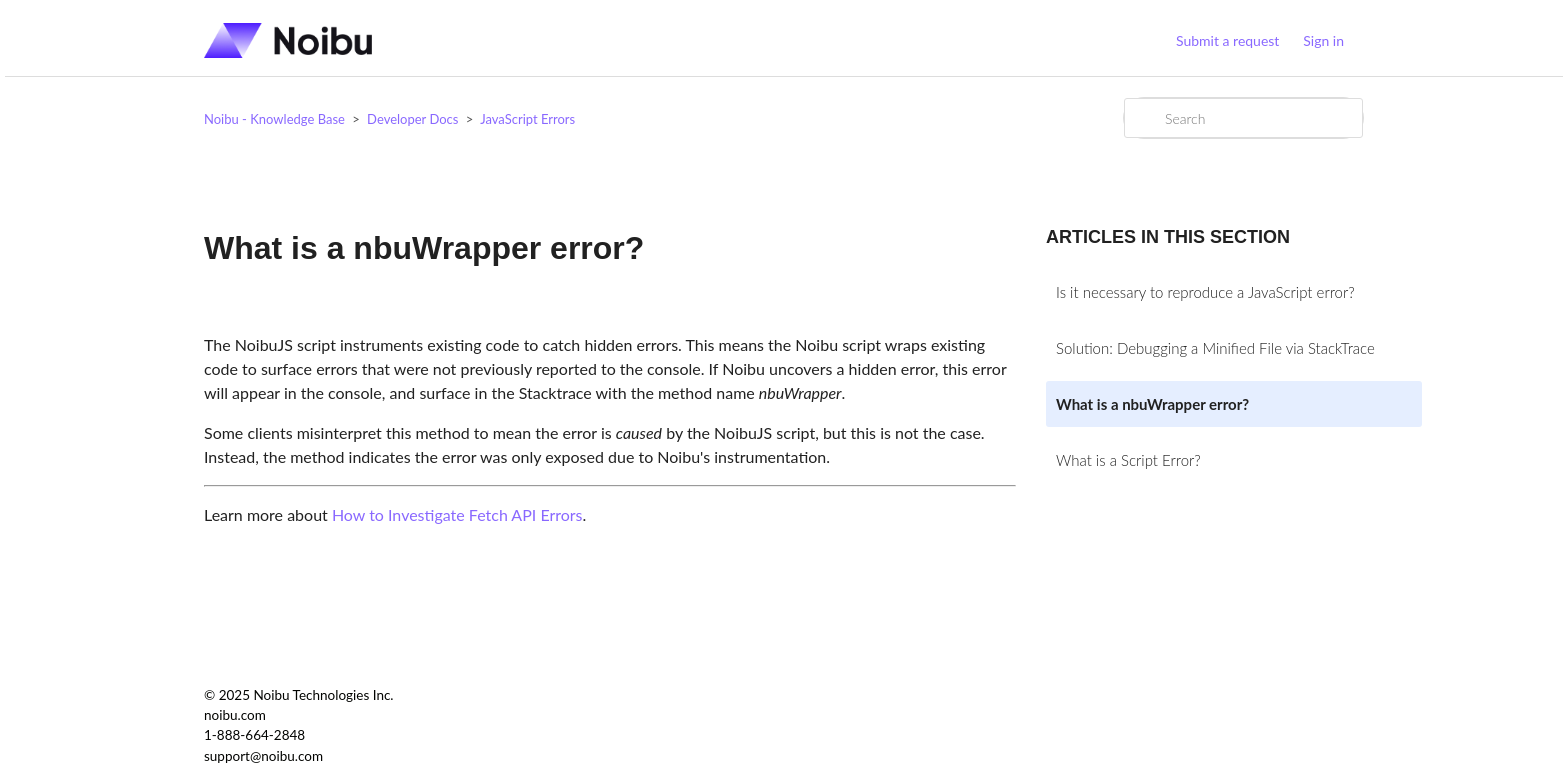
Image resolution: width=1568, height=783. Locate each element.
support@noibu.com (263, 756)
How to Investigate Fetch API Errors (457, 514)
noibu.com (235, 715)
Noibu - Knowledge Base (274, 119)
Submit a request (1227, 40)
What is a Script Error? (1128, 460)
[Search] (1243, 118)
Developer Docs (412, 119)
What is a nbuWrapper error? (1152, 404)
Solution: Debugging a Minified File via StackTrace (1215, 348)
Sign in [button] (1323, 40)
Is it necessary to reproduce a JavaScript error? (1205, 292)
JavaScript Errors (527, 119)
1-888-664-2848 (254, 735)
